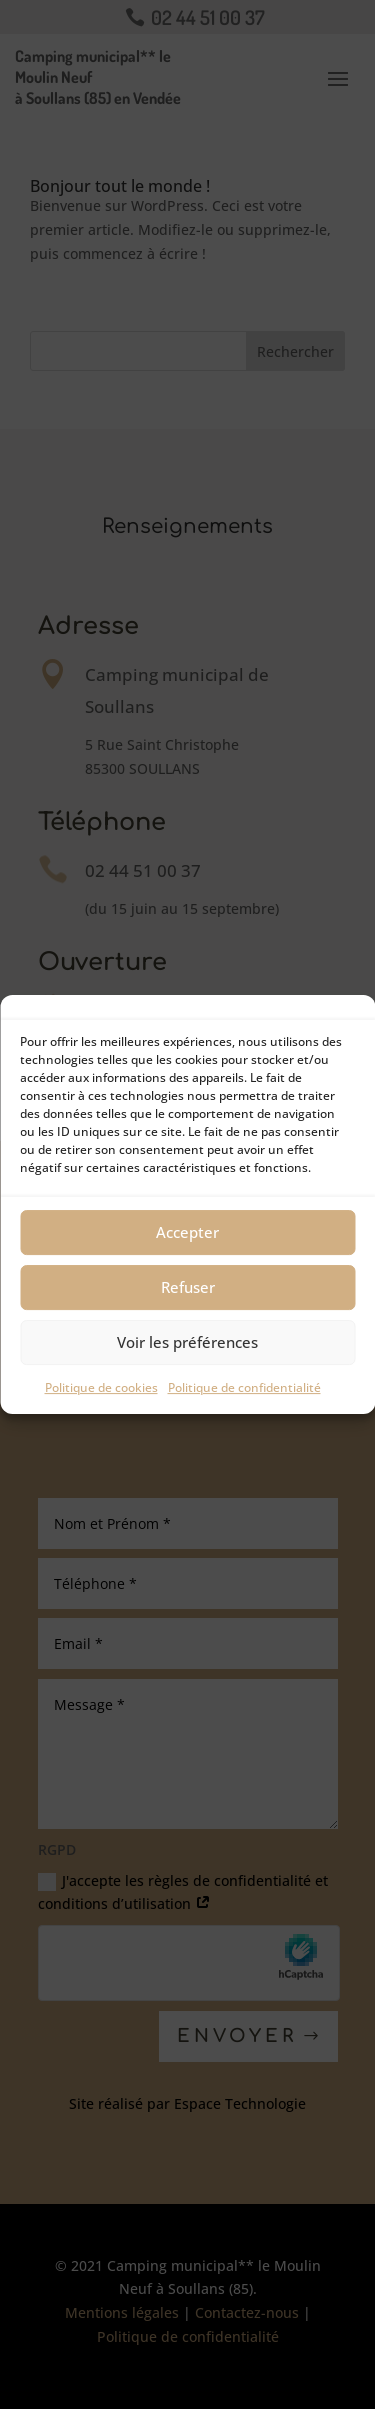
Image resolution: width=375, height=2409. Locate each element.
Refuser (188, 1287)
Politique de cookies (101, 1387)
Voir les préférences (187, 1342)
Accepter (187, 1232)
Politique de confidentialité (244, 1387)
